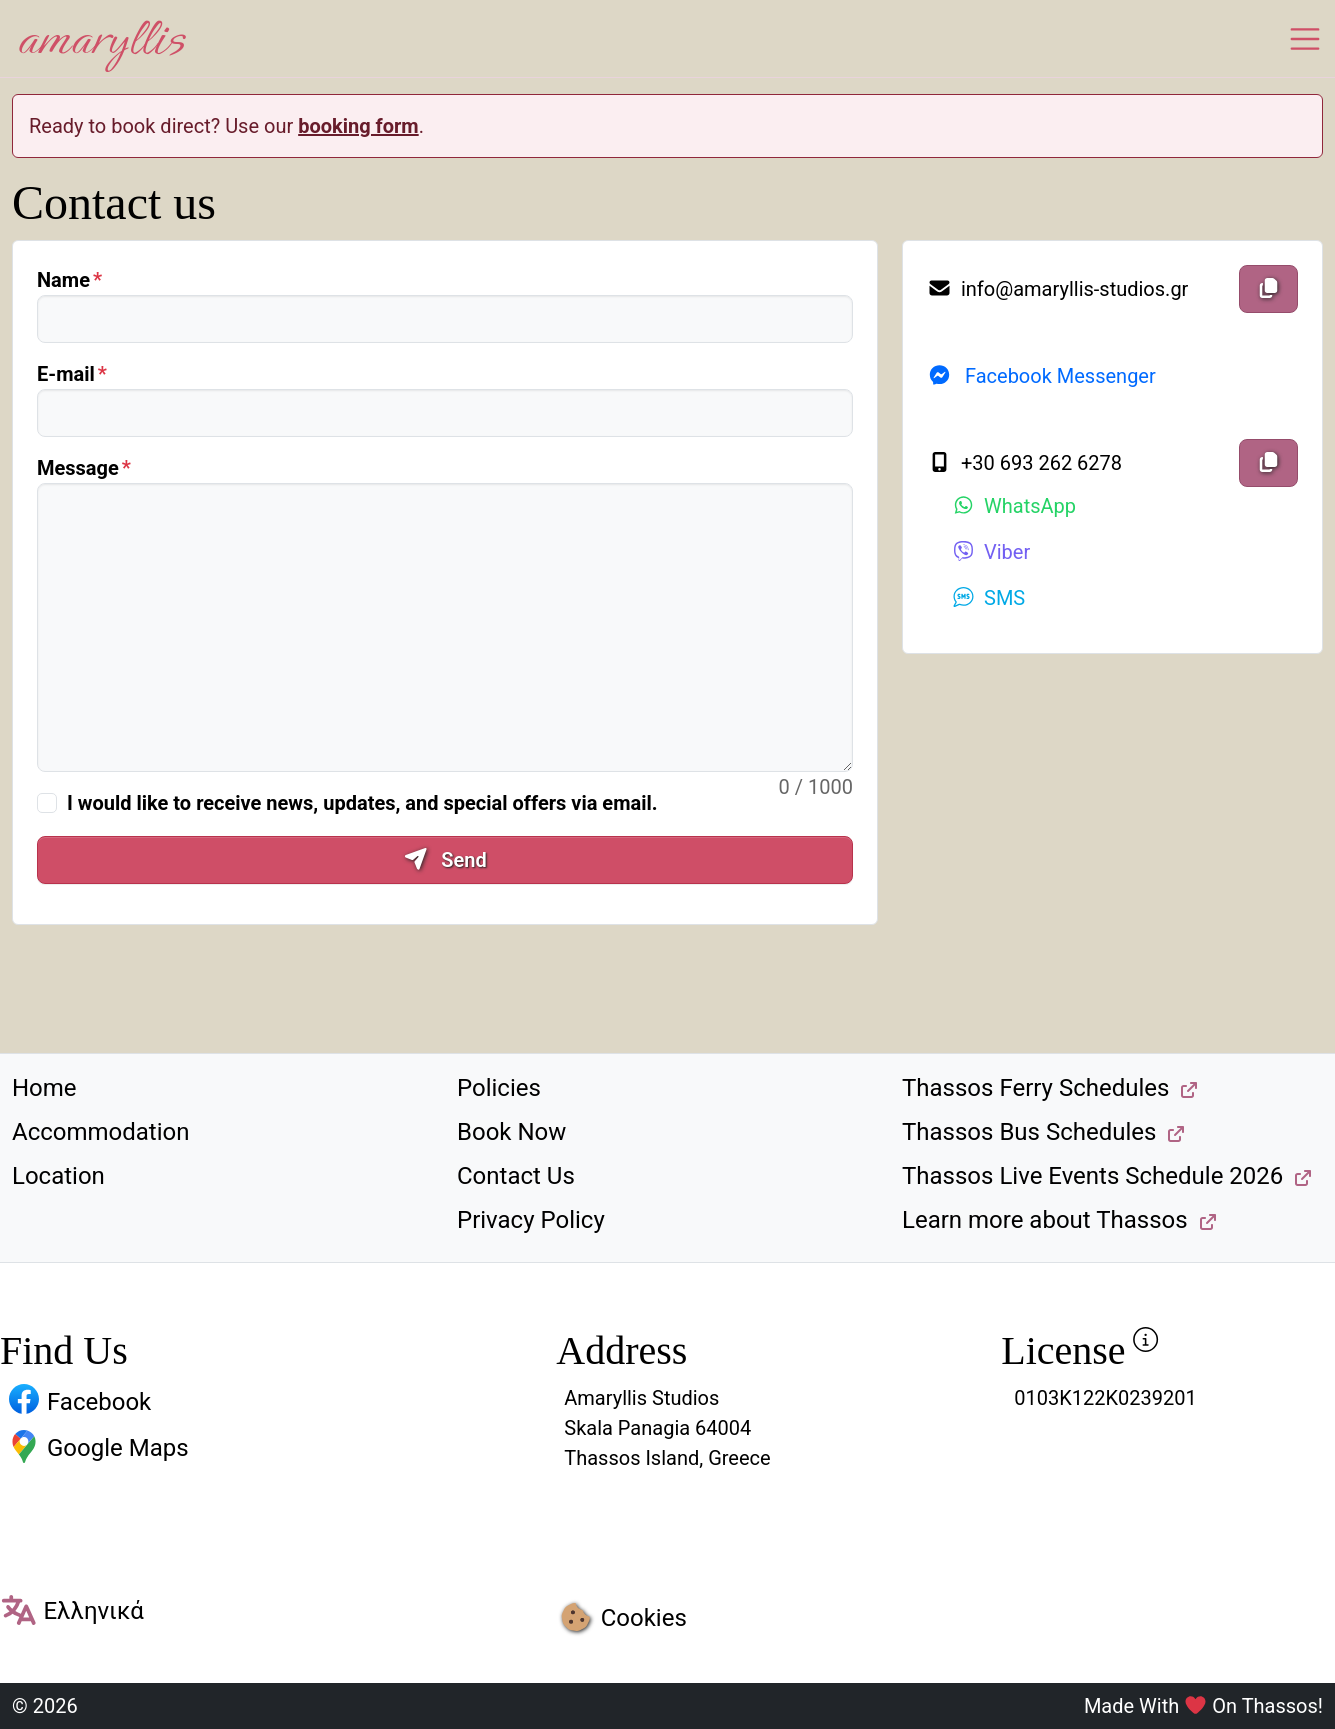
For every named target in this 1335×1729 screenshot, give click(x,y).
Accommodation (100, 1132)
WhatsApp (1013, 506)
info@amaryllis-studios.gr (1057, 289)
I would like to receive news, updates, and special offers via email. (362, 803)
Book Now (511, 1132)
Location (58, 1176)
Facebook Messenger (1041, 376)
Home (44, 1088)
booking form (358, 126)
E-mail (66, 374)
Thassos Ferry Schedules (1035, 1088)
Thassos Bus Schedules (1029, 1132)
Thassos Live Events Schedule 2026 (1092, 1176)
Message (78, 468)
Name (63, 280)
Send (444, 860)
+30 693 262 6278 (1024, 463)
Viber (990, 552)
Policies (499, 1088)
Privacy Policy (531, 1220)
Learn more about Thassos (1045, 1220)
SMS (988, 598)
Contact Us (516, 1176)
